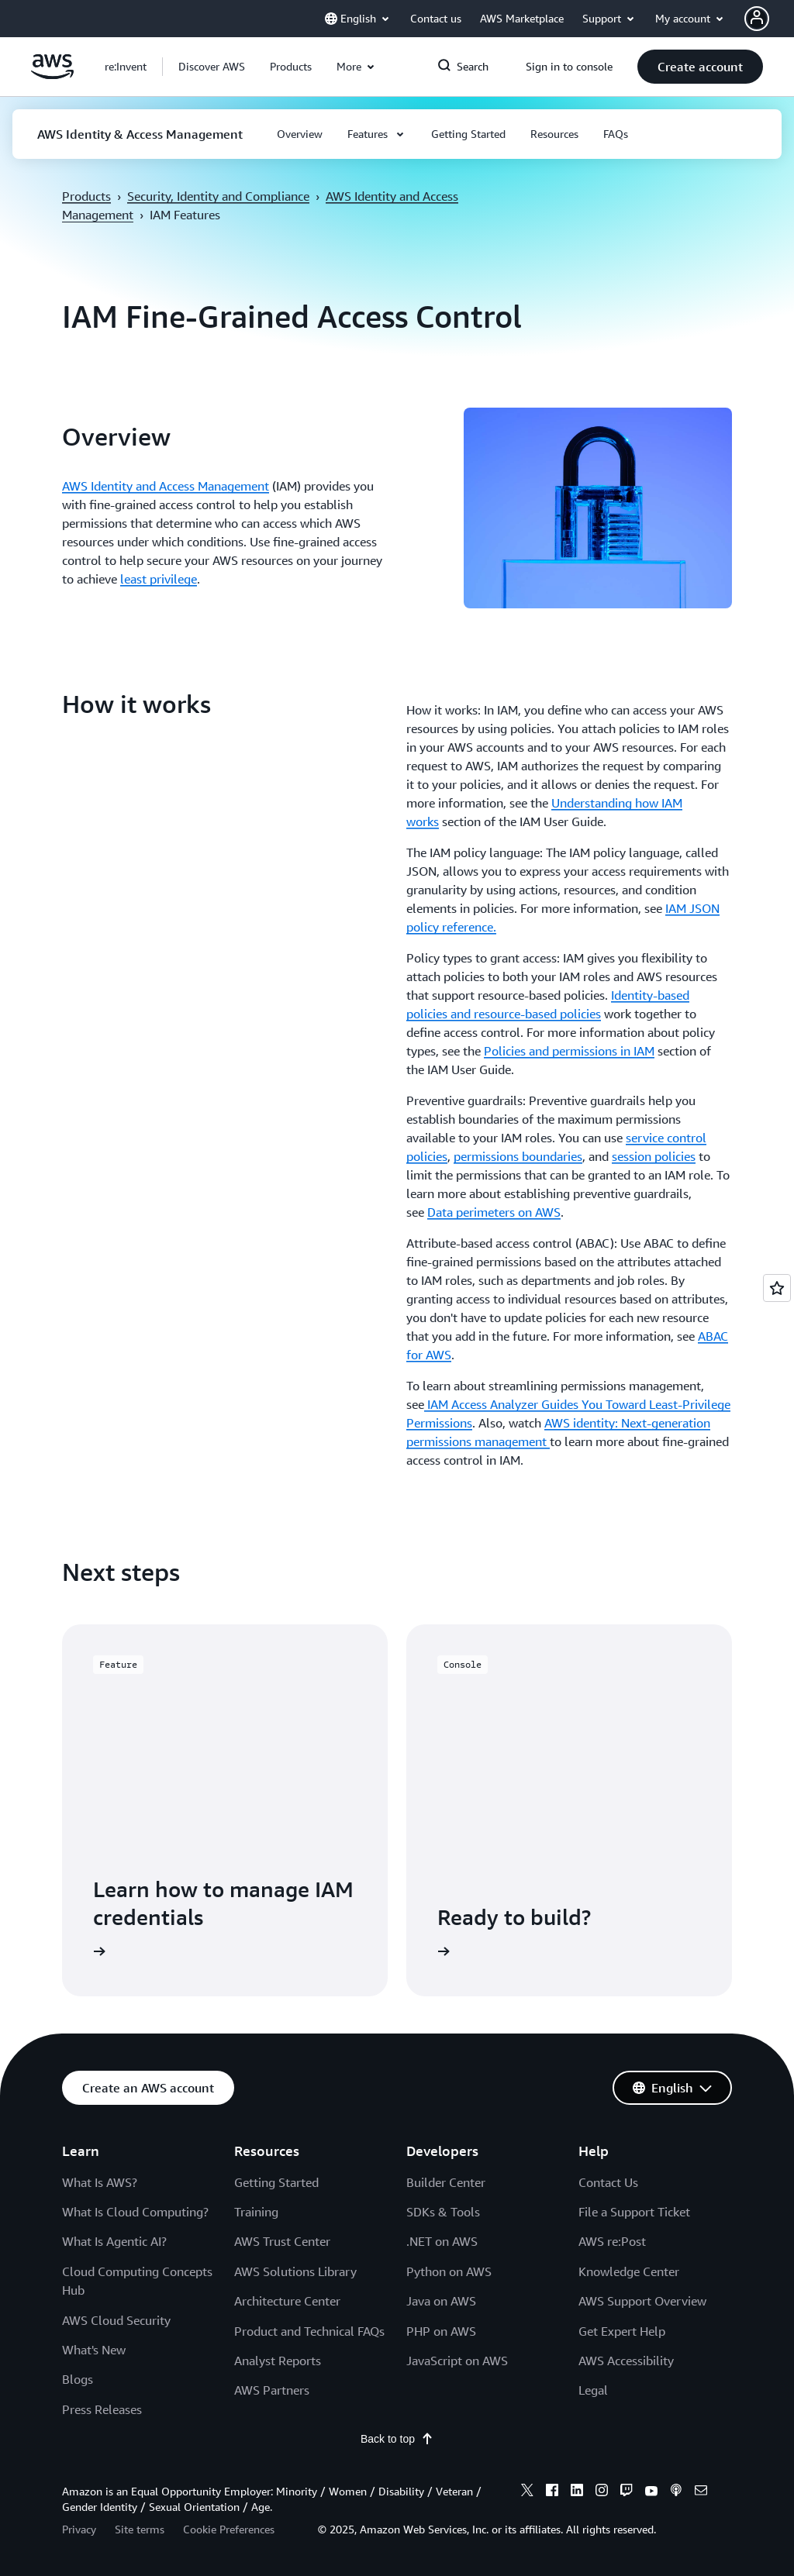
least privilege (158, 579)
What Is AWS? (99, 2182)
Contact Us (608, 2182)
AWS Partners (271, 2390)
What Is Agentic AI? (114, 2241)
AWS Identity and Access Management (165, 486)
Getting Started (276, 2182)
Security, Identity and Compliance (218, 196)
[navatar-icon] (756, 18)
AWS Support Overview (642, 2301)
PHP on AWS (441, 2331)
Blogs (77, 2379)
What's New (94, 2349)
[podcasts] (676, 2492)
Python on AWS (449, 2271)
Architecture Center (287, 2301)
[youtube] (651, 2492)
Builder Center (445, 2182)
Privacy (79, 2529)
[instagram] (602, 2492)
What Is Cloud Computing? (135, 2212)
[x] (527, 2492)
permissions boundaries (518, 1156)
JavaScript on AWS (457, 2360)
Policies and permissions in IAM (569, 1051)
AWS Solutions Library (295, 2271)
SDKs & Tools (443, 2212)
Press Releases (102, 2409)
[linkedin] (577, 2492)
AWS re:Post (612, 2241)
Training (256, 2212)
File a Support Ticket (634, 2212)
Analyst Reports (277, 2360)
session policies (654, 1156)
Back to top (397, 2439)
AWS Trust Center (282, 2241)
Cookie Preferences (228, 2529)
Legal (593, 2390)
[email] (701, 2492)
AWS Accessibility (626, 2360)
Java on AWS (441, 2301)
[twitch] (626, 2492)
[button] (211, 67)
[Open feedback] (777, 1288)
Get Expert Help (621, 2331)
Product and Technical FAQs (309, 2331)
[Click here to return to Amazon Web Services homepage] (52, 75)
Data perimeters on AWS (494, 1212)
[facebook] (552, 2492)
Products (86, 196)
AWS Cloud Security (116, 2320)
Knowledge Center (628, 2271)
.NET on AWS (442, 2241)
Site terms (139, 2529)
